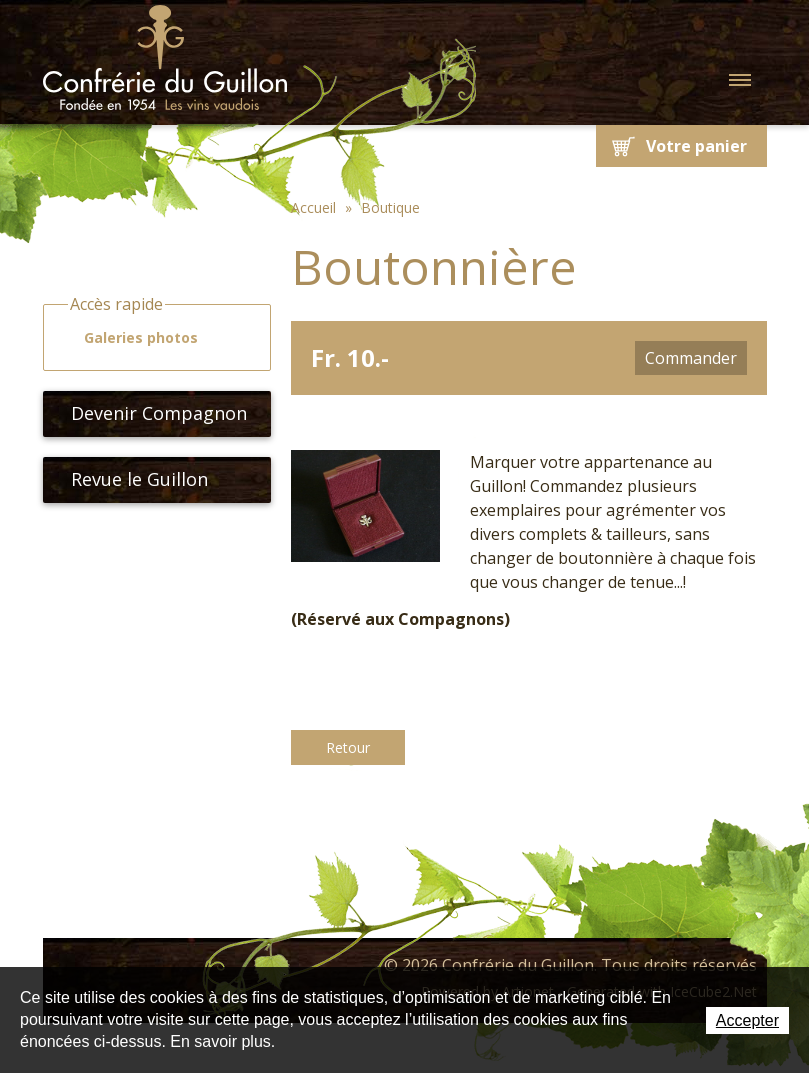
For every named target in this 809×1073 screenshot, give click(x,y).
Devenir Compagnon (151, 413)
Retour (348, 747)
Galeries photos (132, 338)
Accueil (313, 207)
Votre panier (696, 146)
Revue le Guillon (131, 479)
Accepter (747, 1020)
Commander (691, 358)
